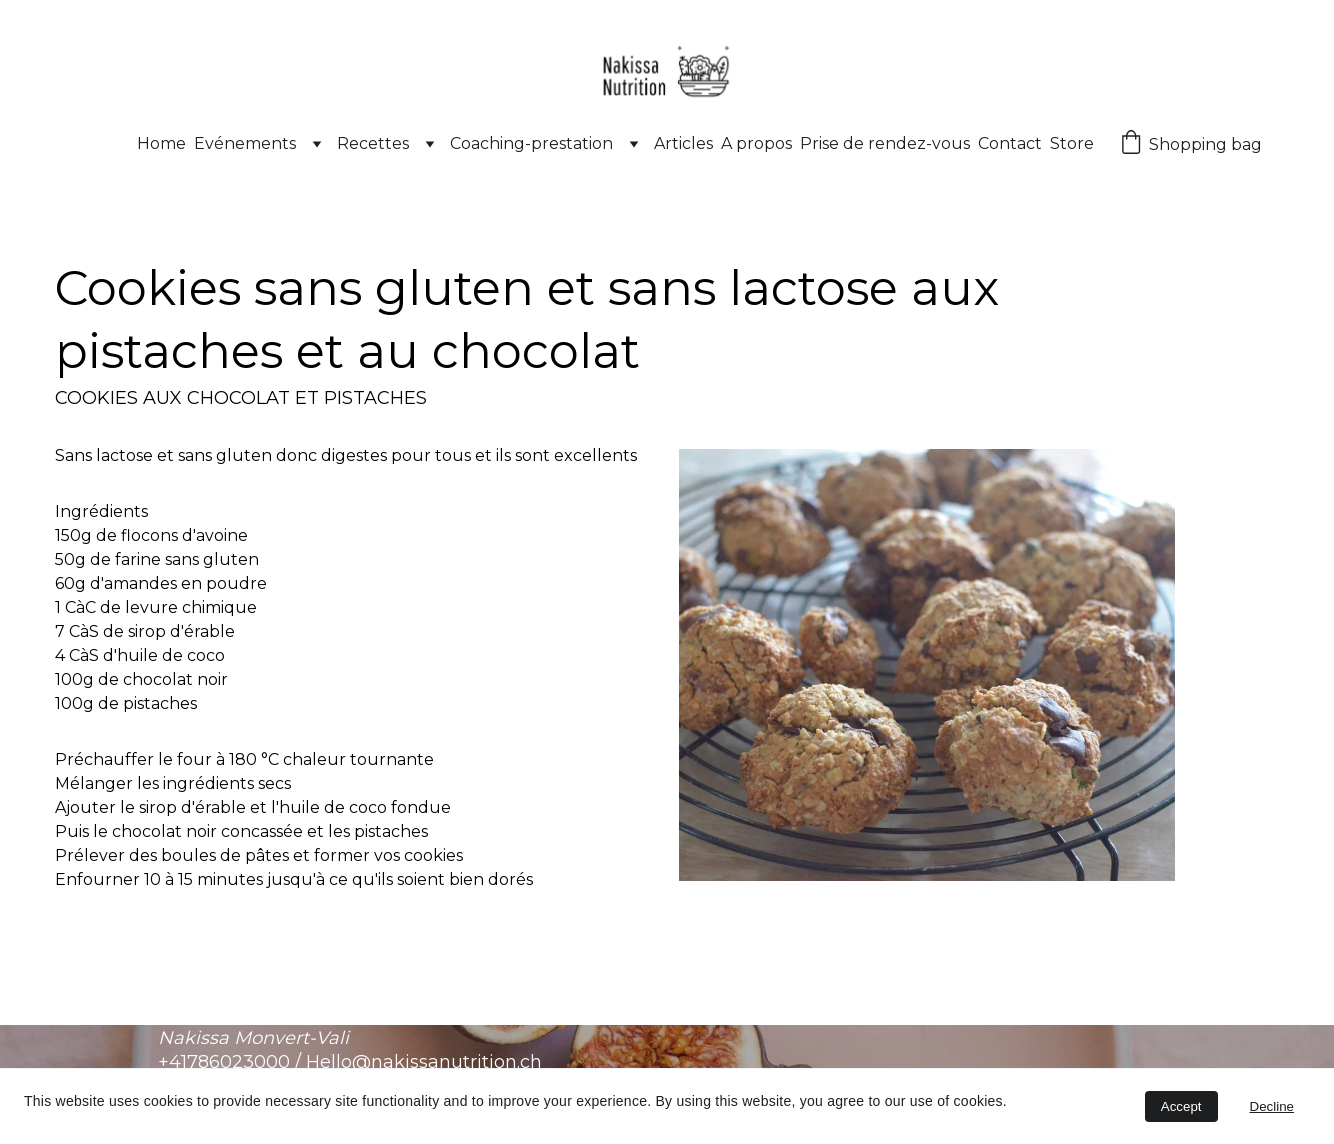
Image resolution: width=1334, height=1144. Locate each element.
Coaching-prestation (531, 143)
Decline (1272, 1106)
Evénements (245, 143)
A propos (756, 143)
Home (161, 143)
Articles (683, 143)
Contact (1010, 143)
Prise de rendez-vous (885, 143)
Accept (1181, 1106)
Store (1072, 143)
